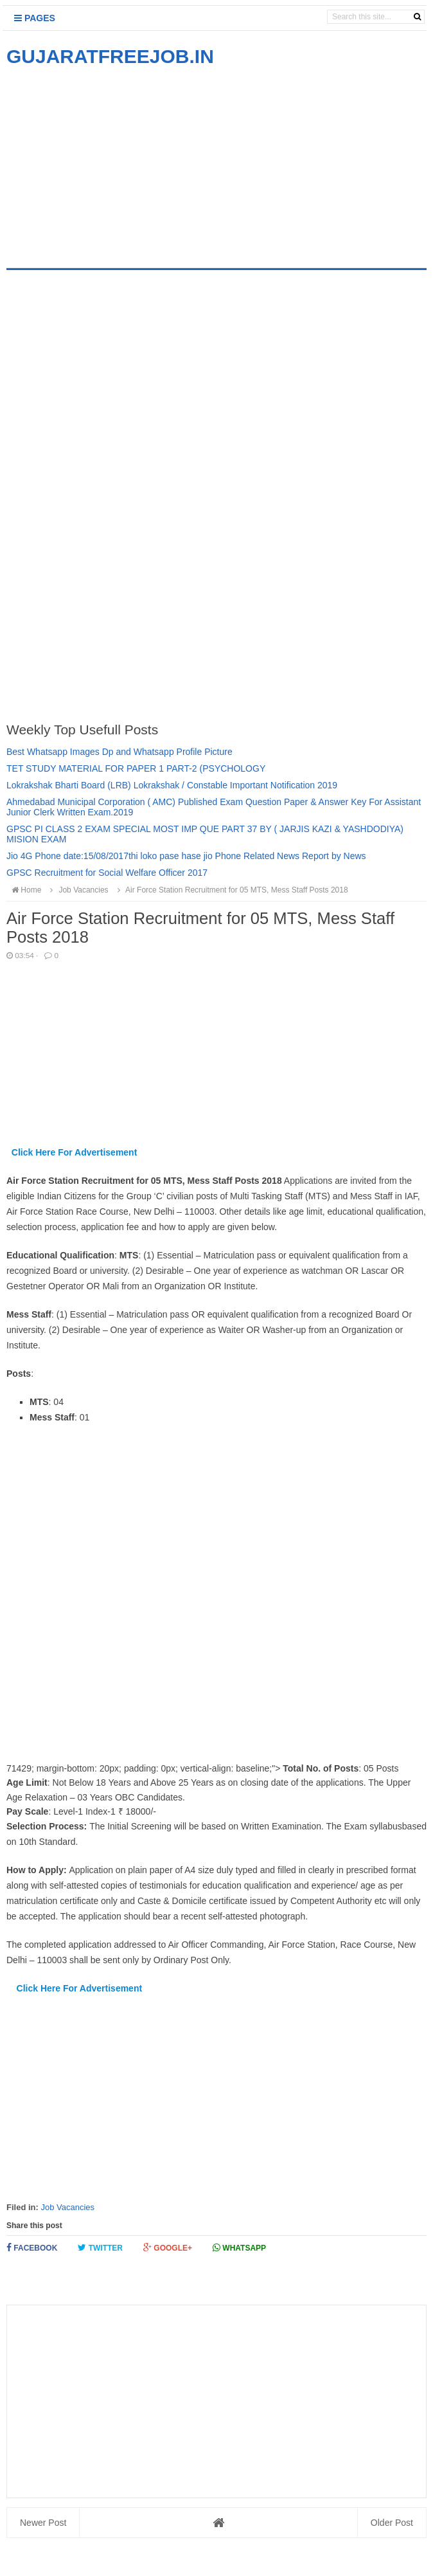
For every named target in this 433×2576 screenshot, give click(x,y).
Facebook (31, 2248)
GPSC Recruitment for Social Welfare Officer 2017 (107, 872)
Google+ (167, 2248)
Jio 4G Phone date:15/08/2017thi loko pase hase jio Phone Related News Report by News (186, 856)
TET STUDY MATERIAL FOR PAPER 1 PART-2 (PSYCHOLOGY (135, 768)
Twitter (100, 2248)
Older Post (392, 2522)
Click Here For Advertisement (74, 1152)
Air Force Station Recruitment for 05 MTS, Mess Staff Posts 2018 (231, 889)
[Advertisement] (114, 159)
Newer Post (43, 2522)
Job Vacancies (67, 2207)
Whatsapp (239, 2248)
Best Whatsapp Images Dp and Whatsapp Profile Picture (119, 752)
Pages (34, 18)
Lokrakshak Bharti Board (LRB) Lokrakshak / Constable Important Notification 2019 (171, 785)
